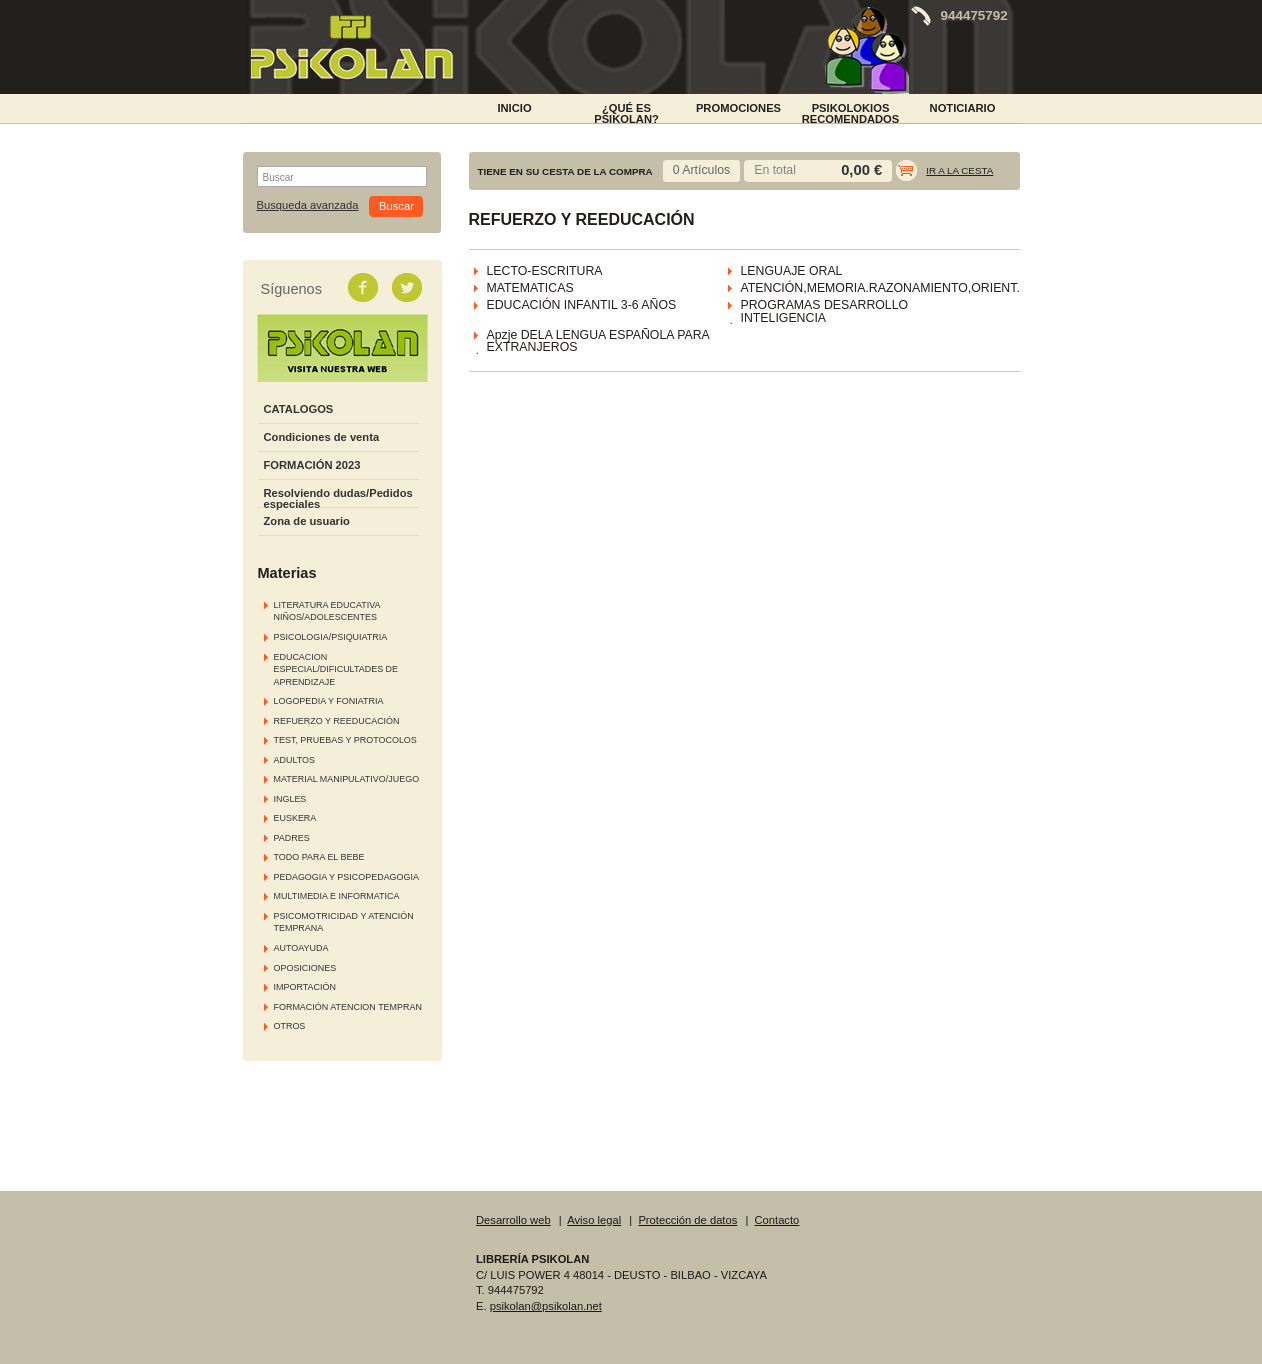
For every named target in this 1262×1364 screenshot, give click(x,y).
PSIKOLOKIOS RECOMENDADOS (851, 112)
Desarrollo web (513, 1220)
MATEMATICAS (530, 288)
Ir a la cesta (959, 170)
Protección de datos (687, 1220)
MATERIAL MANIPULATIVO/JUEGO (347, 779)
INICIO (514, 108)
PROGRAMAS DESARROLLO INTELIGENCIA (825, 311)
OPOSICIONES (305, 968)
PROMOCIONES (738, 108)
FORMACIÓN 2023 (312, 465)
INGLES (290, 799)
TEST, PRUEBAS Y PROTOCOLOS (345, 740)
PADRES (292, 838)
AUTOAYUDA (301, 948)
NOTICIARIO (963, 108)
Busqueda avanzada (308, 205)
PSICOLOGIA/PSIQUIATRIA (331, 637)
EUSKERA (295, 818)
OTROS (290, 1026)
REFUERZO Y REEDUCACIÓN (337, 721)
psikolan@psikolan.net (546, 1306)
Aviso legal (594, 1220)
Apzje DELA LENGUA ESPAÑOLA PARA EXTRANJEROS (598, 341)
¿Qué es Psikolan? (626, 112)
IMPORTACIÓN (305, 987)
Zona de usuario (307, 521)
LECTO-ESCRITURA (545, 271)
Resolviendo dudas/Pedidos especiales (338, 498)
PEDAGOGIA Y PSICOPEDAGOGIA (346, 877)
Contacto (777, 1220)
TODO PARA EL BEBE (319, 857)
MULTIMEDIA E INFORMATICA (337, 896)
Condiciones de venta (322, 437)
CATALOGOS (299, 409)
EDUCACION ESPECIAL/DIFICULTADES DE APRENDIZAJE (336, 669)
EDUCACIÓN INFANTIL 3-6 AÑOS (582, 305)
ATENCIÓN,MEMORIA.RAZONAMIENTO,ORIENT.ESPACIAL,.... (919, 288)
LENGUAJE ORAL (792, 271)
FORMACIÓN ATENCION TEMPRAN (348, 1007)
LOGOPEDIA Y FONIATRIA (329, 701)
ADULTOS (294, 760)
